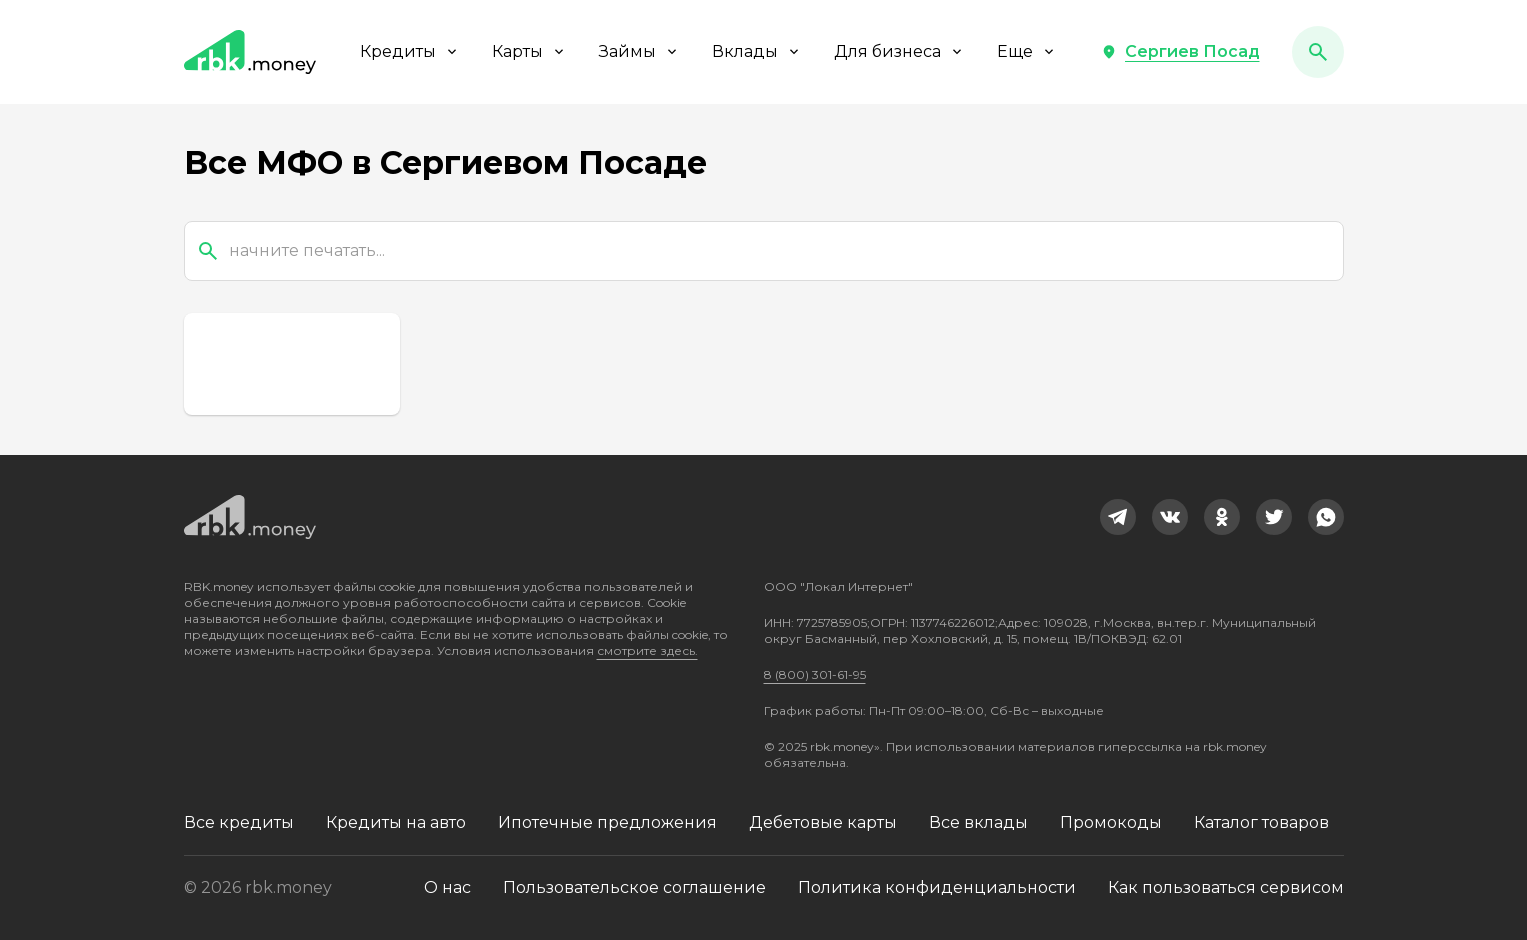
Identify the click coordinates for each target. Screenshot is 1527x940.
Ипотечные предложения (607, 822)
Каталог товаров (1261, 822)
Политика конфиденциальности (937, 887)
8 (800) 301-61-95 (815, 674)
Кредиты (410, 51)
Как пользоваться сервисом (1226, 887)
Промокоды (1111, 822)
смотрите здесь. (647, 650)
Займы (639, 51)
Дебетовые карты (823, 822)
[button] (1180, 52)
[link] (1118, 517)
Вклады (757, 51)
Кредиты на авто (396, 822)
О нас (447, 887)
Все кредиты (239, 822)
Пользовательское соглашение (634, 887)
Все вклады (978, 822)
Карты (529, 51)
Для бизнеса (899, 51)
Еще (1027, 51)
